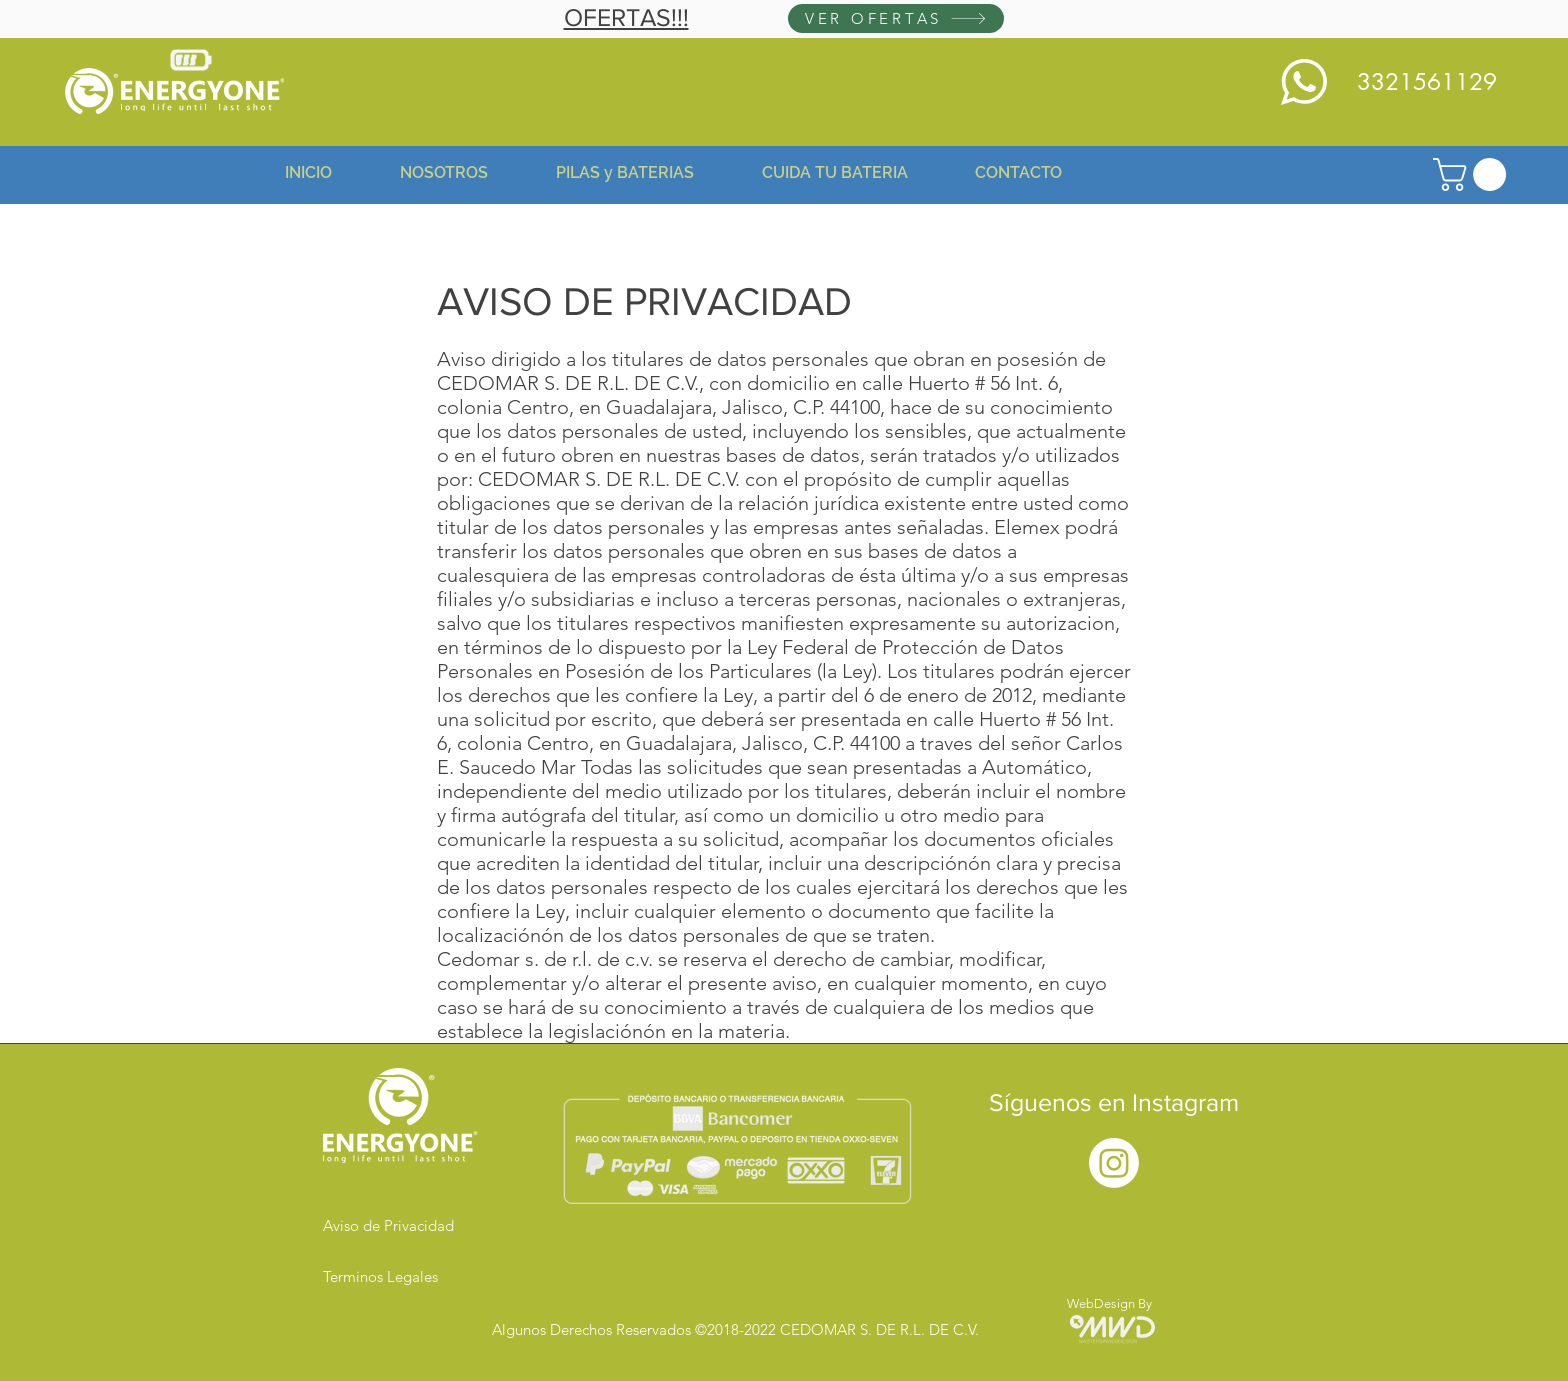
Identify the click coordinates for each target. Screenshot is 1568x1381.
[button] (1473, 174)
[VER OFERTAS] (896, 18)
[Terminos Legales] (394, 1276)
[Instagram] (1114, 1163)
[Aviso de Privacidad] (394, 1225)
